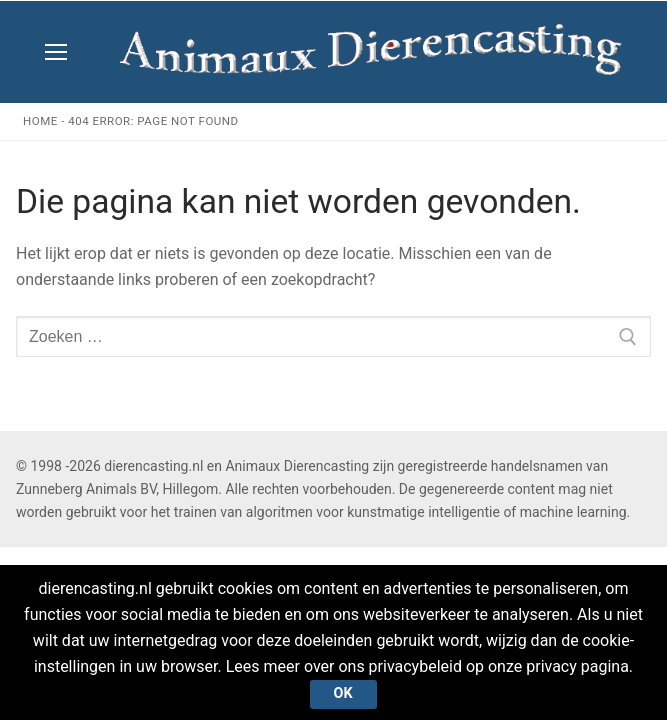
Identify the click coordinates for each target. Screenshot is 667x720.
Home (40, 121)
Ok (343, 693)
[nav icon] (56, 52)
